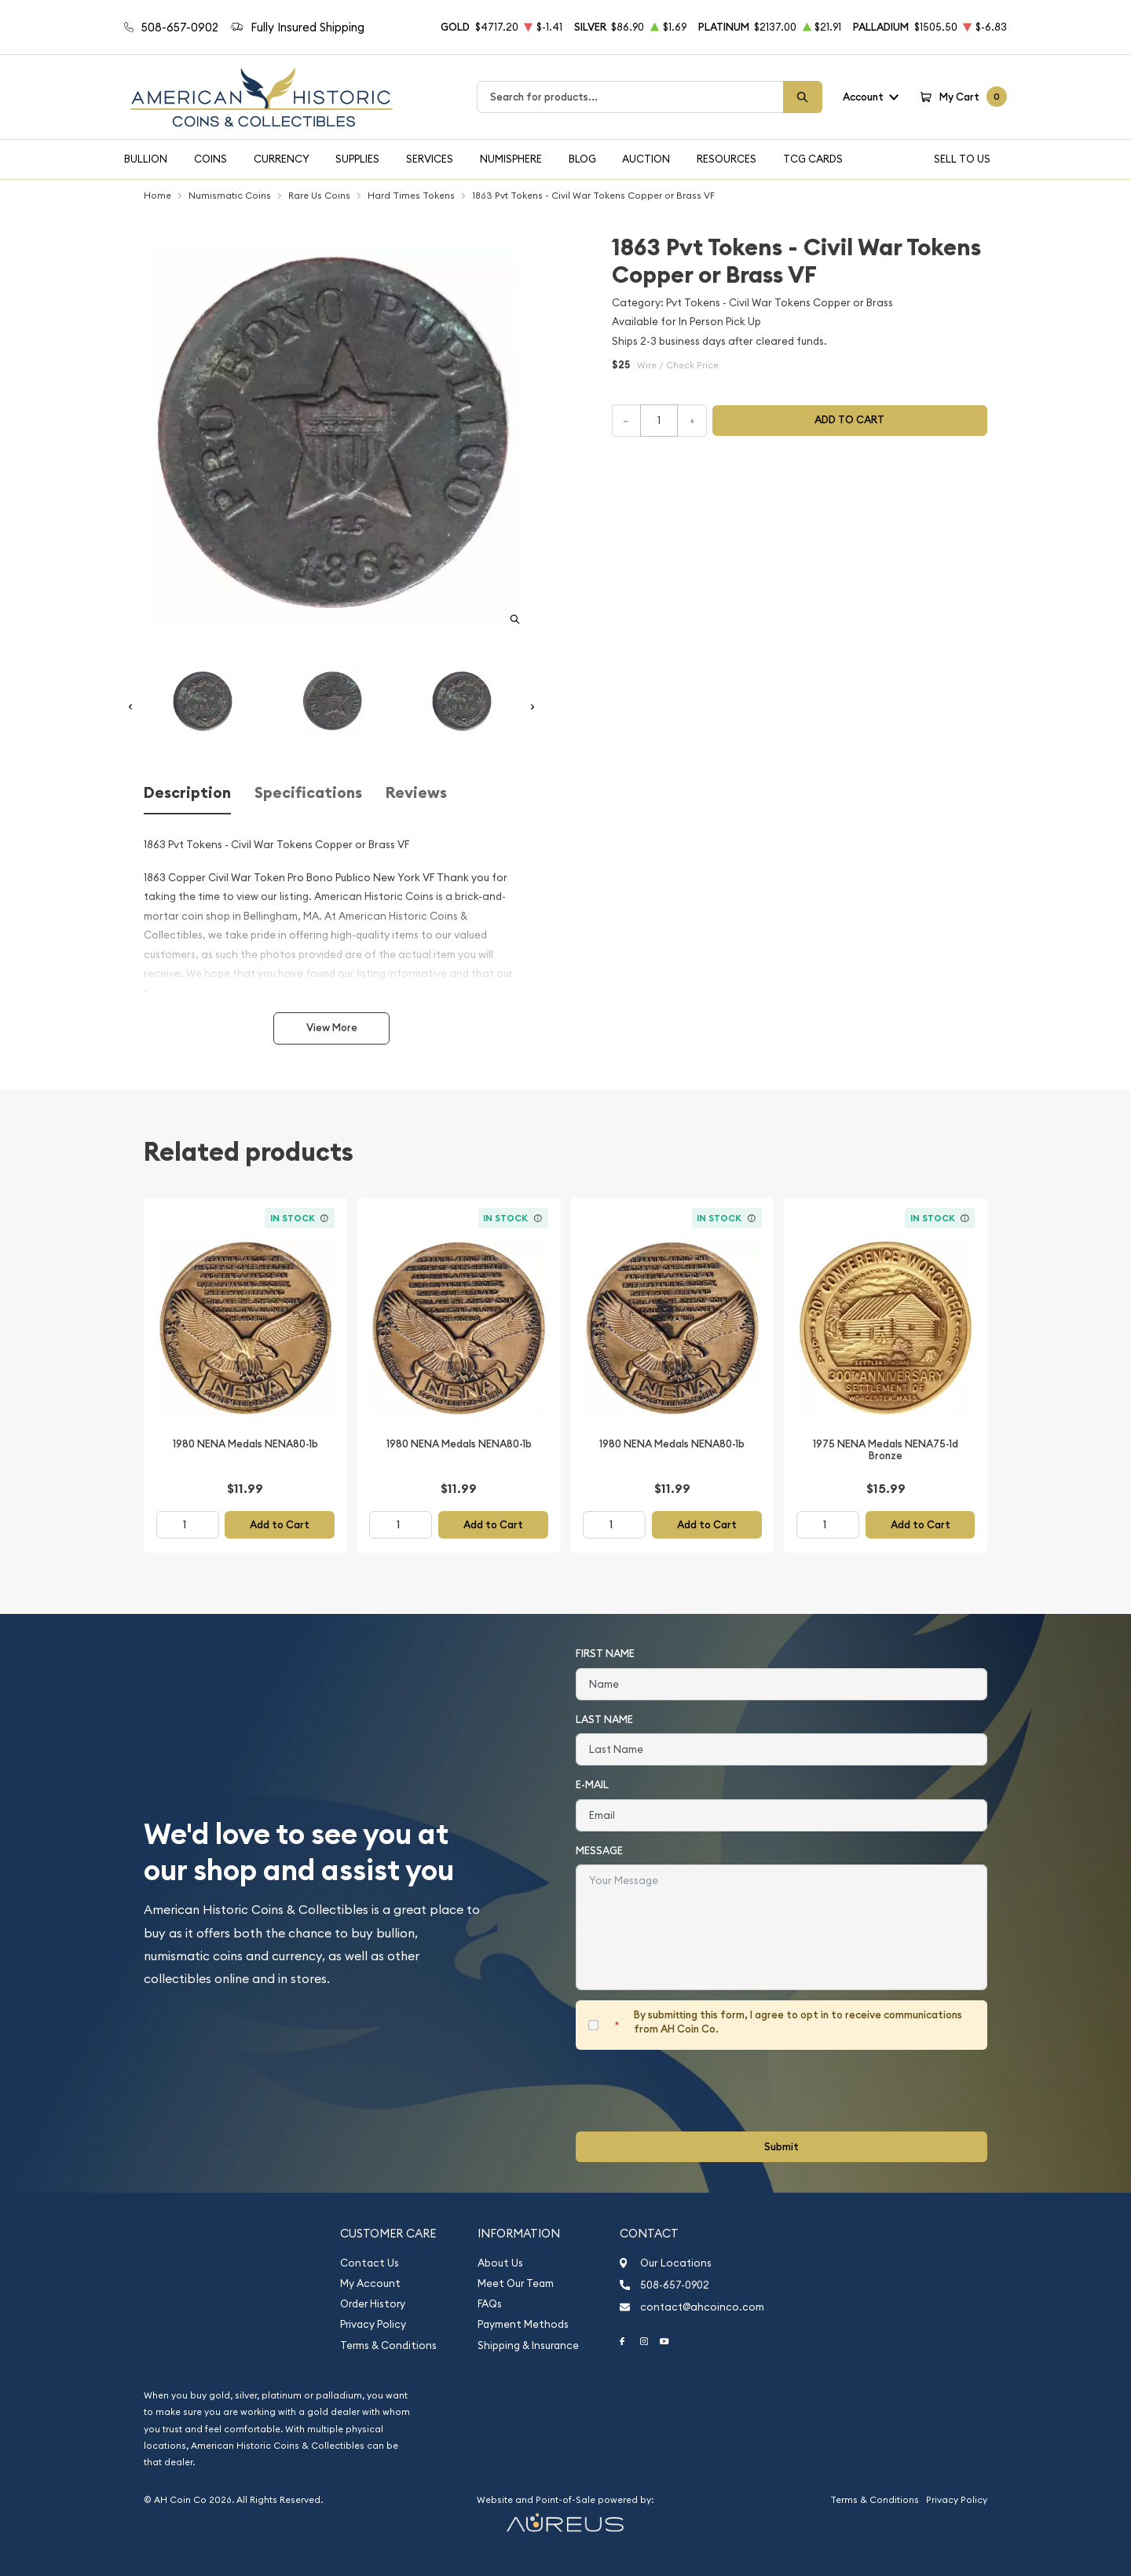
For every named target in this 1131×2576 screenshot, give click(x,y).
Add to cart (849, 419)
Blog (582, 158)
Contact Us (369, 2263)
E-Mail (592, 1784)
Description (187, 793)
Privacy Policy (373, 2324)
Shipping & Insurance (528, 2345)
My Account (370, 2283)
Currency (281, 158)
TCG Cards (813, 158)
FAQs (490, 2304)
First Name (605, 1653)
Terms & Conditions (388, 2345)
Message (599, 1850)
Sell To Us (962, 158)
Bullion (145, 158)
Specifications (308, 793)
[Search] (802, 97)
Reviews (416, 793)
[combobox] (630, 97)
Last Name (604, 1719)
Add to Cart (279, 1524)
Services (429, 158)
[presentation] (695, 2090)
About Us (500, 2263)
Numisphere (511, 158)
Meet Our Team (516, 2283)
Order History (372, 2304)
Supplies (357, 158)
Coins (210, 158)
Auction (646, 158)
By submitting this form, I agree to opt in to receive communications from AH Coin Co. (798, 2022)
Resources (726, 158)
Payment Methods (523, 2324)
